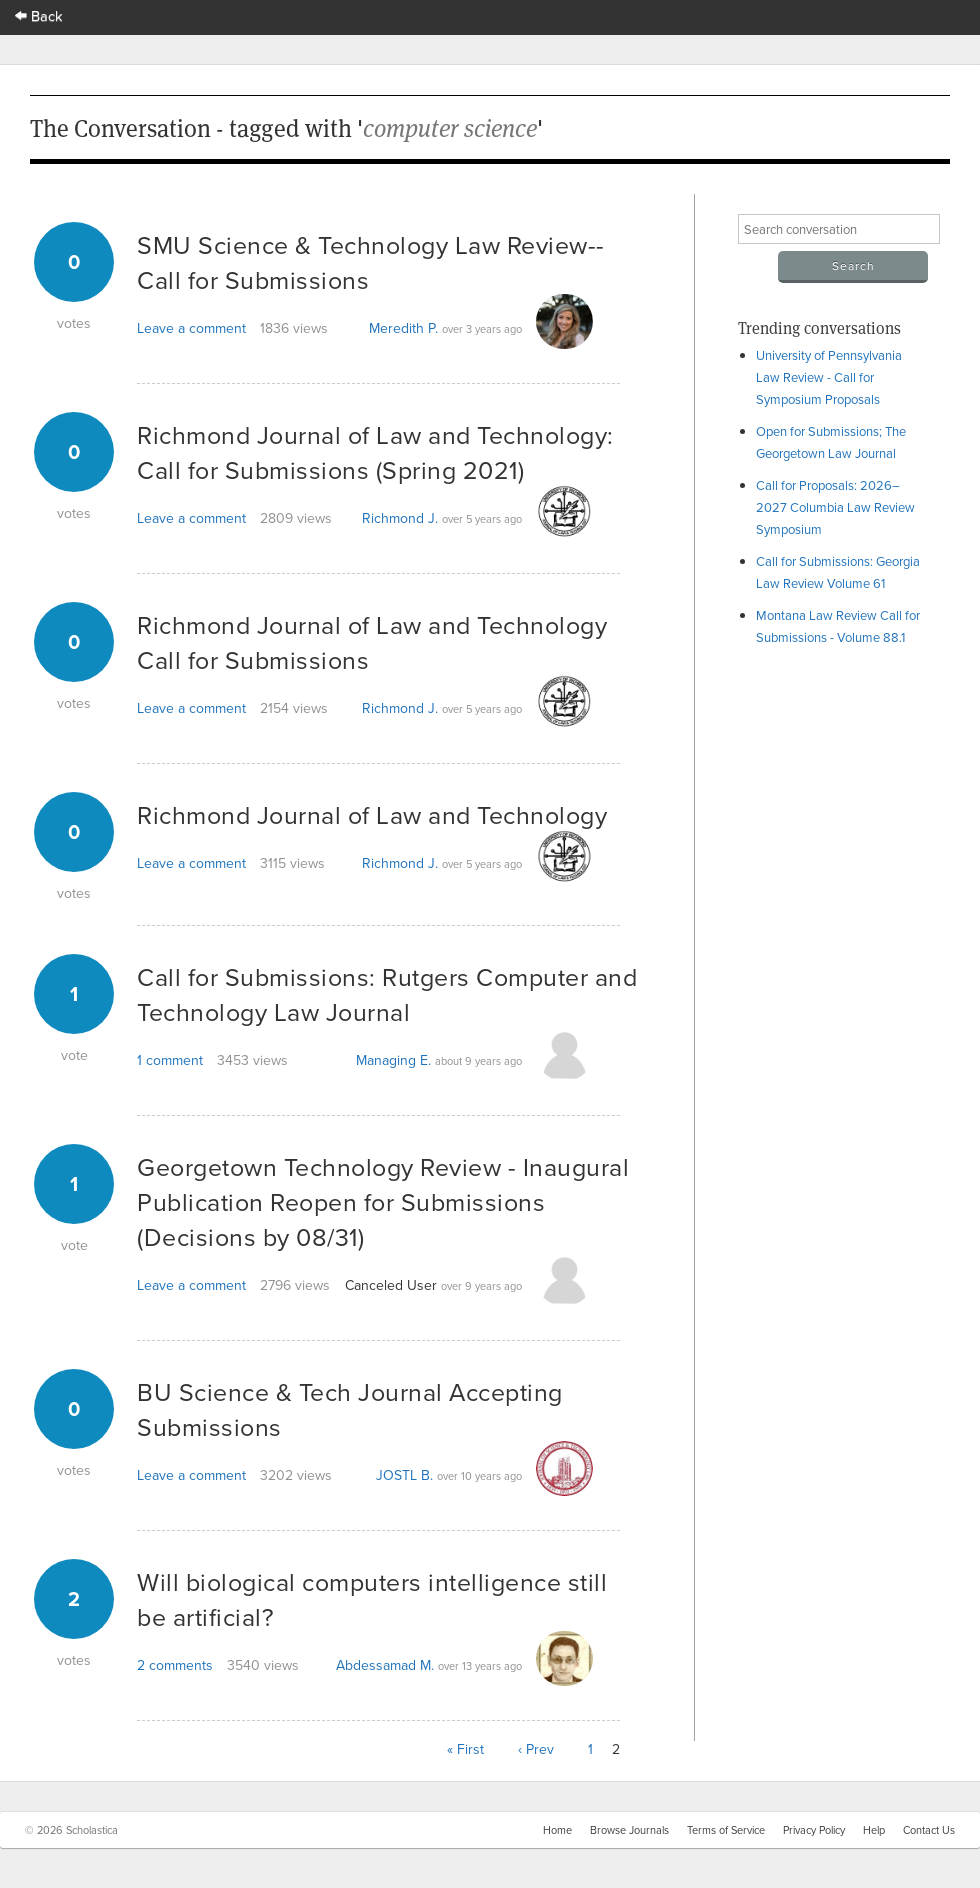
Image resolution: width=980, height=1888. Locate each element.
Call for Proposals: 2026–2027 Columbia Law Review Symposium (835, 507)
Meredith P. (403, 328)
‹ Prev (536, 1749)
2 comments (175, 1665)
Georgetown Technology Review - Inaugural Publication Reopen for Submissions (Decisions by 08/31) (383, 1201)
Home (557, 1830)
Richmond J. (400, 518)
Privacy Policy (814, 1830)
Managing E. (393, 1060)
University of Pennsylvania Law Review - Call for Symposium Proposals (829, 377)
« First (465, 1749)
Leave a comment (191, 328)
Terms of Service (726, 1830)
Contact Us (929, 1830)
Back (39, 15)
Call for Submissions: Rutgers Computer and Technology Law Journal (387, 994)
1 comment (170, 1060)
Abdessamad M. (385, 1665)
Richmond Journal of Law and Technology (372, 814)
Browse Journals (629, 1830)
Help (874, 1830)
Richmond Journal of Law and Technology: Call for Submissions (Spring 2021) (375, 452)
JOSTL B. (404, 1475)
